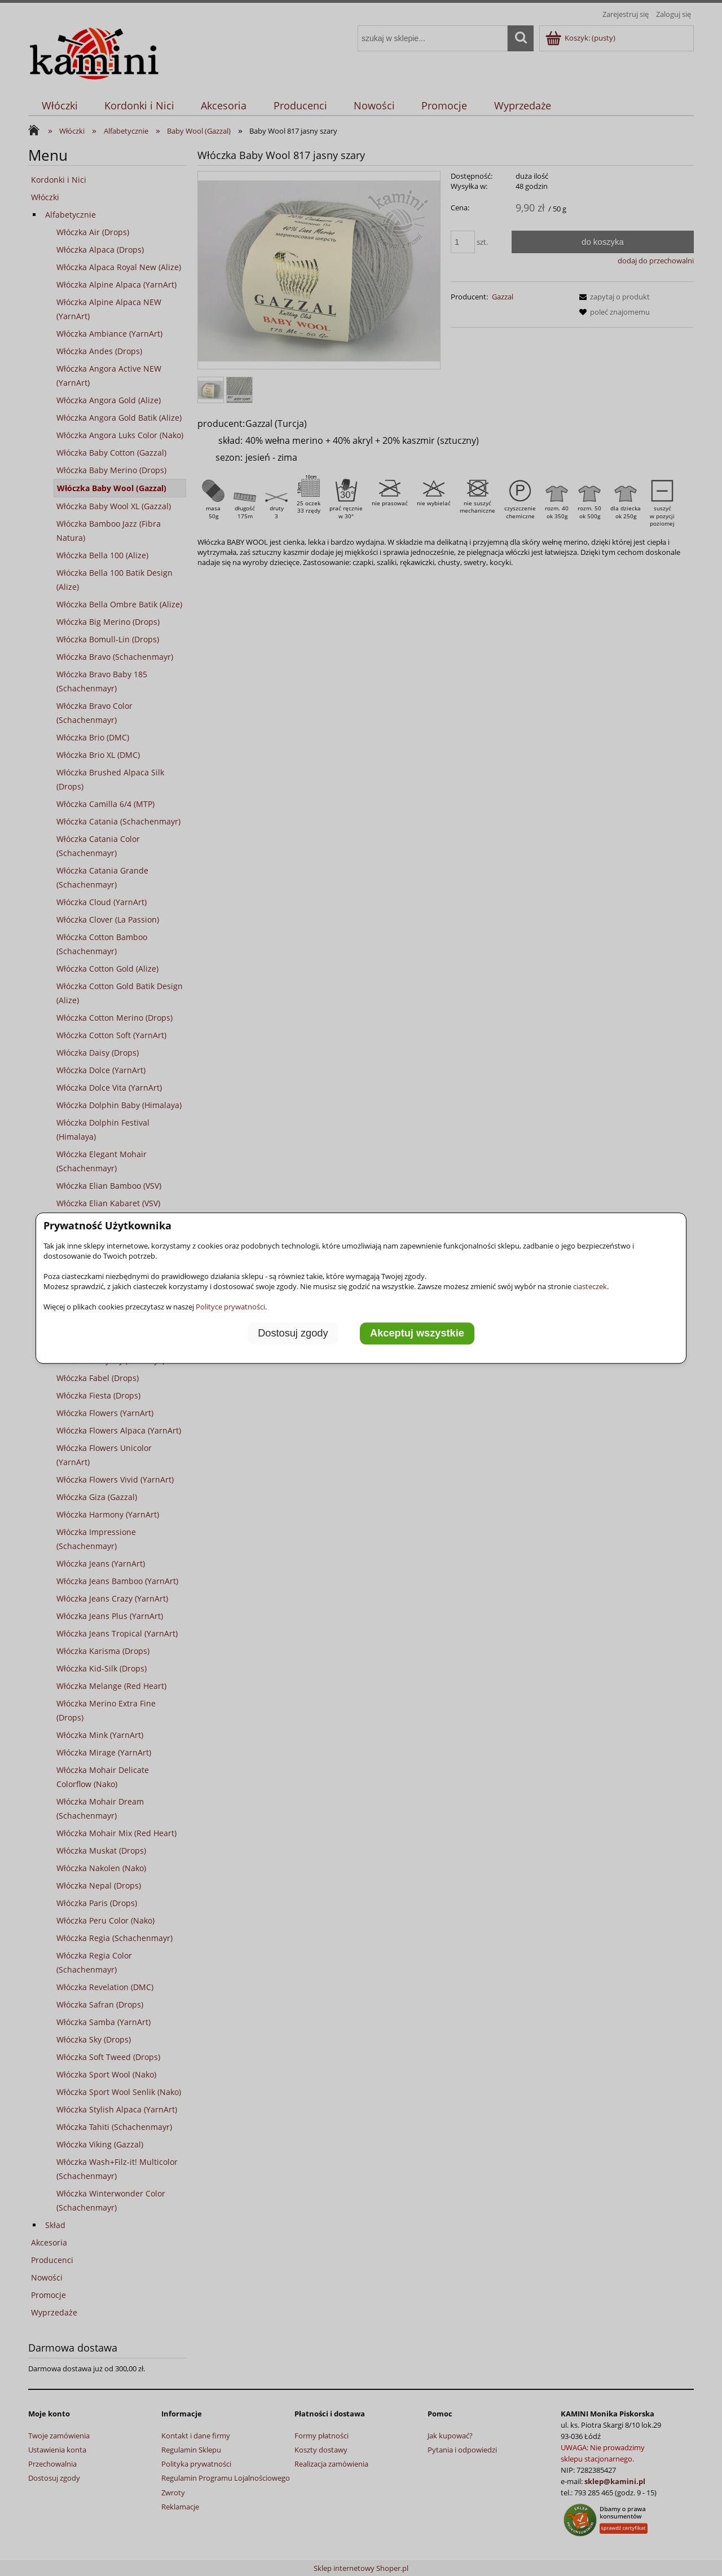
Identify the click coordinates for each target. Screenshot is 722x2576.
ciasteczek (590, 1286)
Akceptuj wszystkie (417, 1333)
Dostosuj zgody (293, 1333)
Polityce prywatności (230, 1307)
